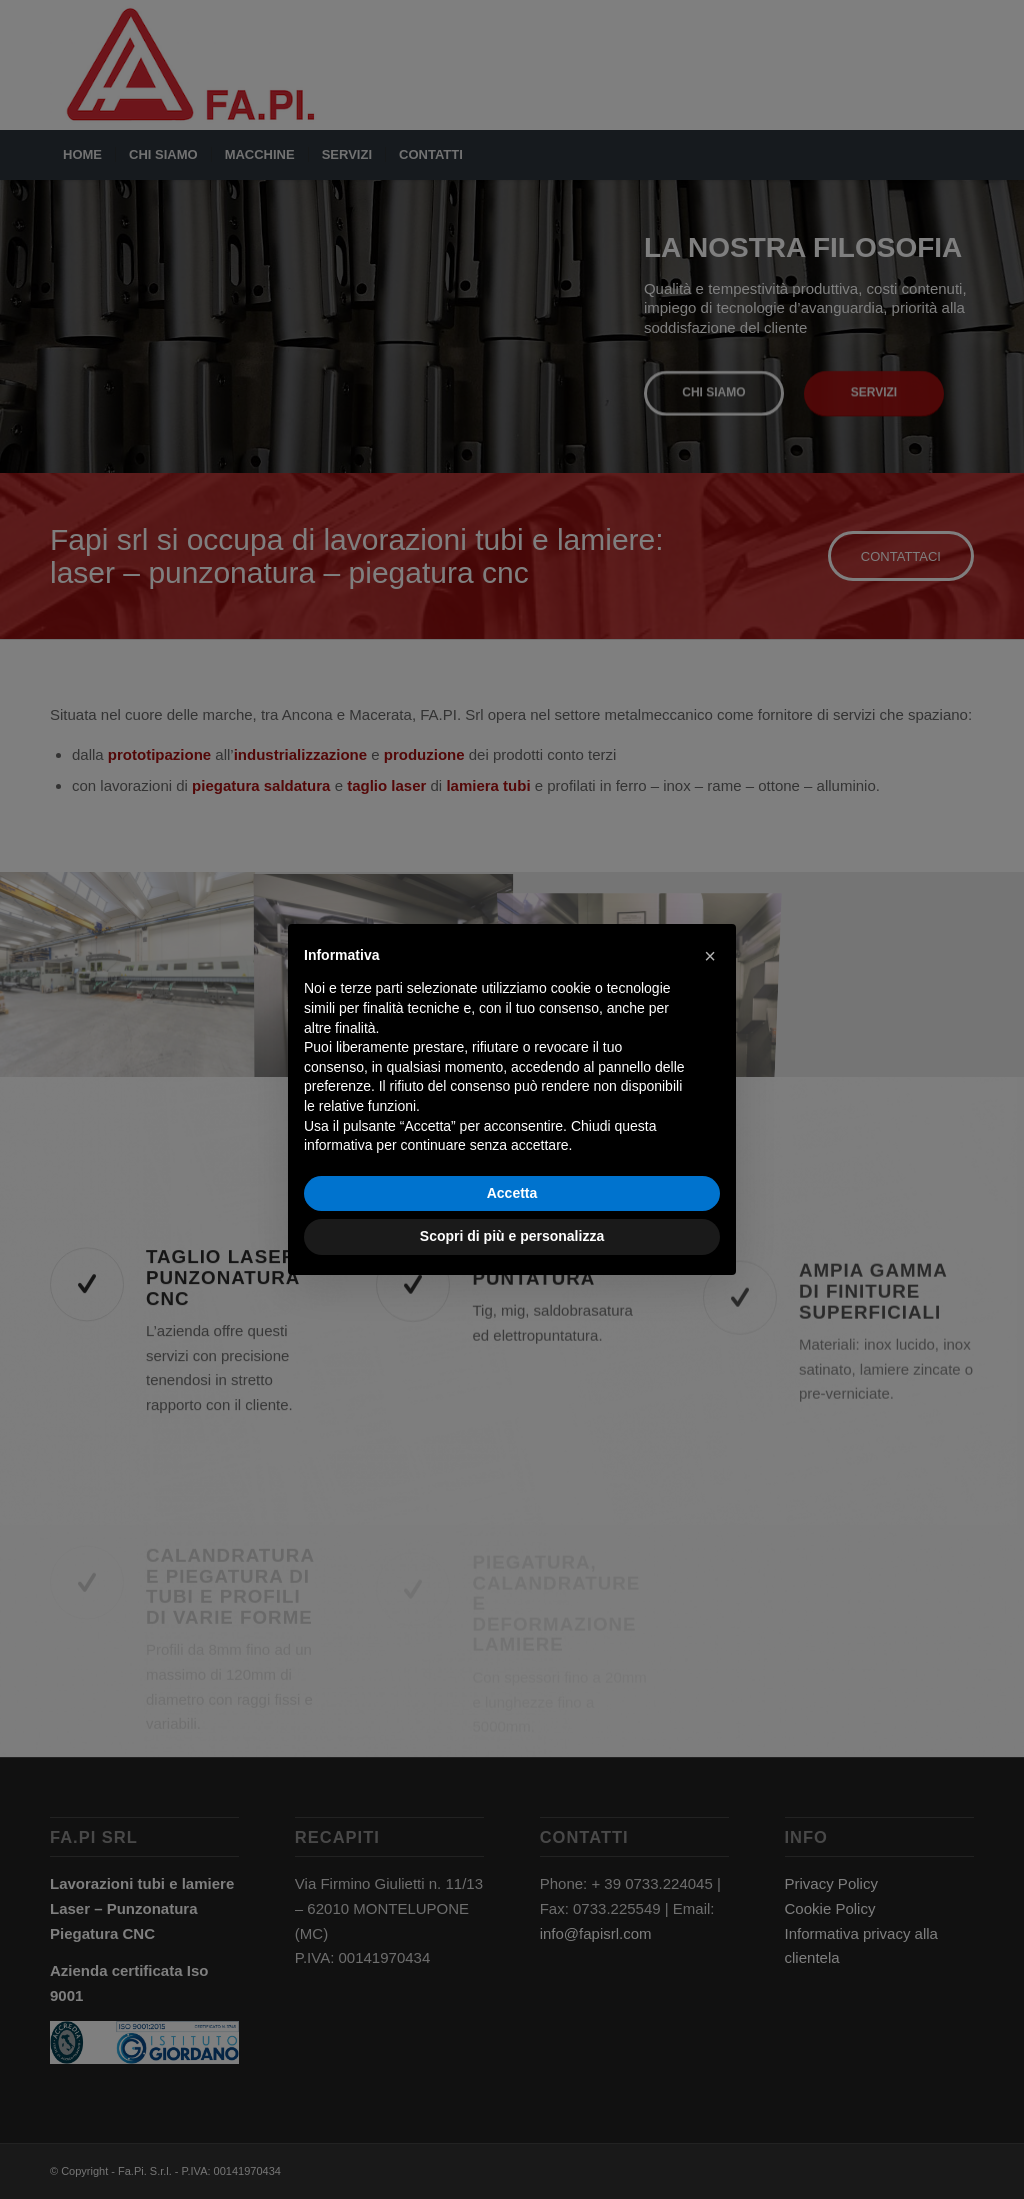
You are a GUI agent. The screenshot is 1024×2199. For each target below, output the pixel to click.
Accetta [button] (512, 1193)
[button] (710, 956)
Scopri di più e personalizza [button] (512, 1236)
